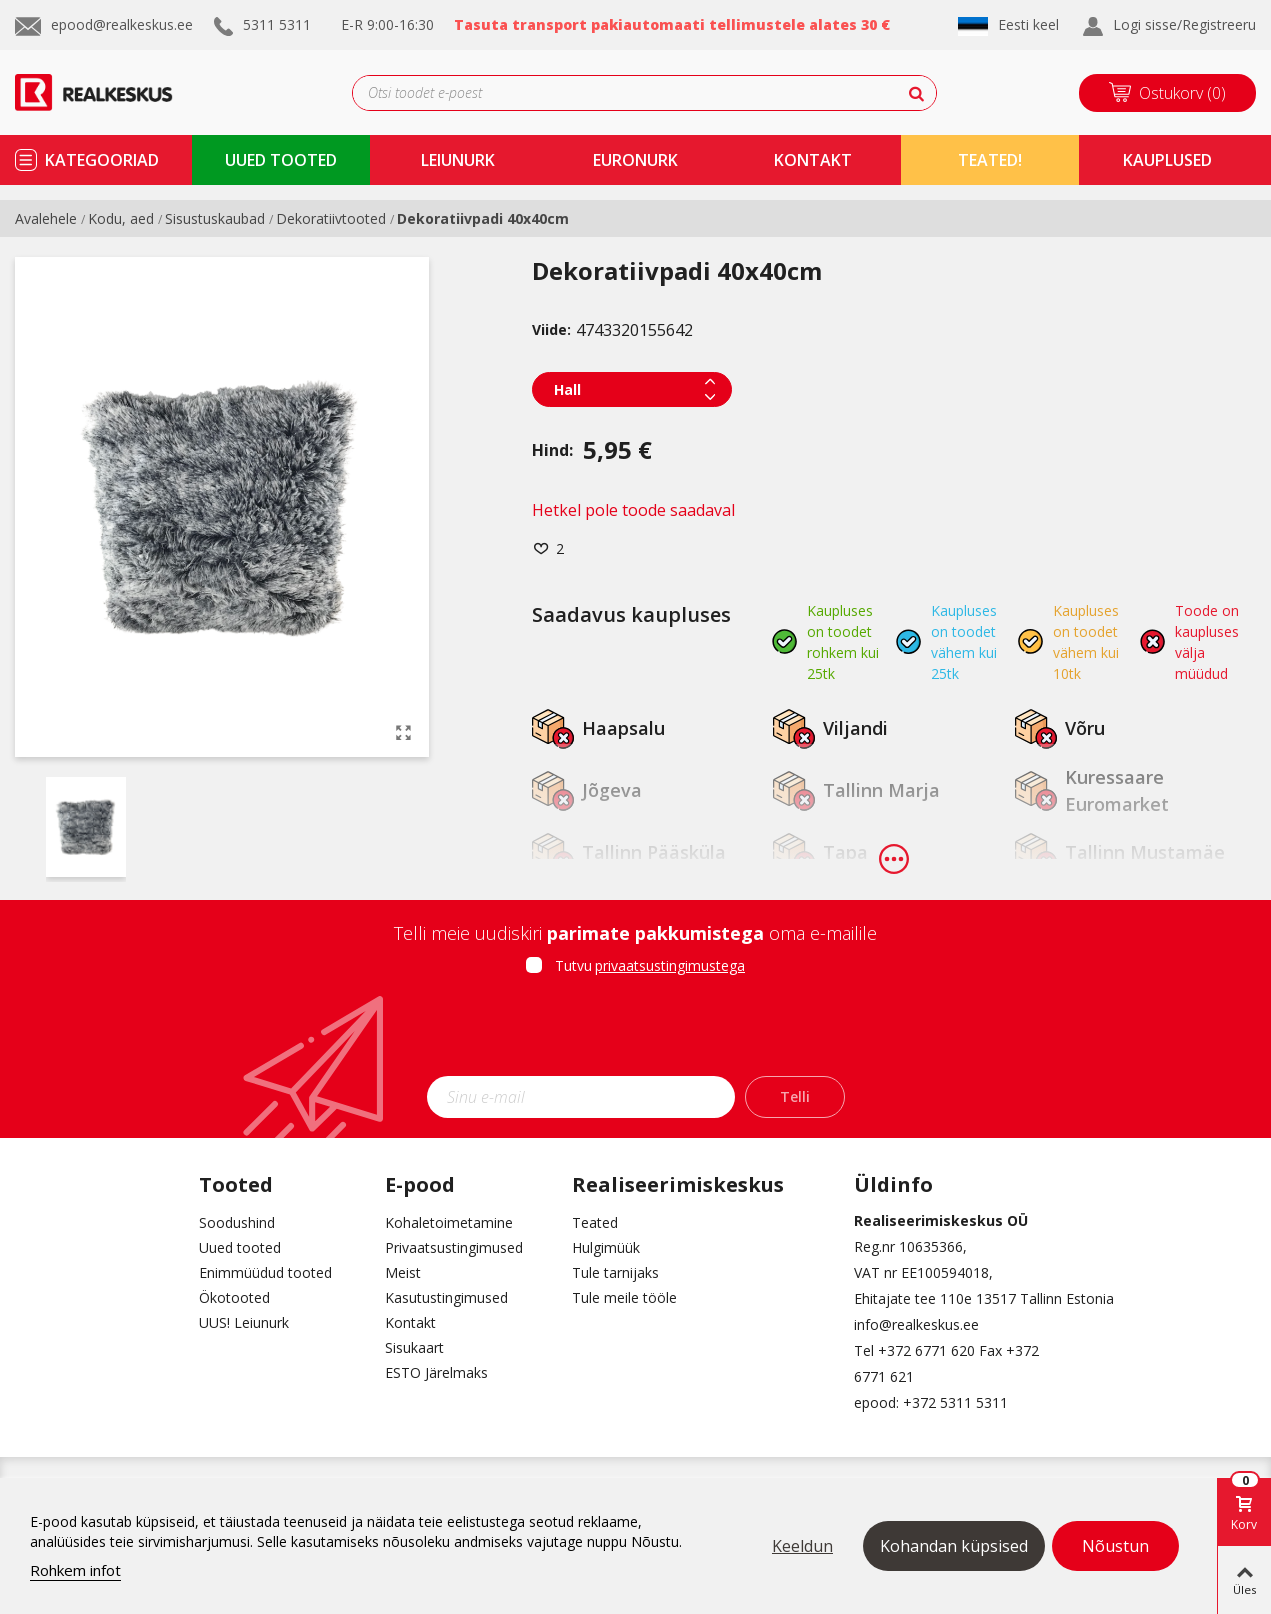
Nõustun (1115, 1546)
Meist (403, 1272)
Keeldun (802, 1546)
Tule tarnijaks (615, 1272)
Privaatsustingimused (454, 1247)
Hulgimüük (606, 1247)
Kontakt (410, 1322)
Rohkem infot (75, 1570)
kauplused (1167, 160)
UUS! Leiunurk (244, 1322)
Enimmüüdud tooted (265, 1272)
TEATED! (990, 160)
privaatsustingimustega (670, 965)
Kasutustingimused (446, 1297)
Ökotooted (234, 1297)
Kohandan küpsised (954, 1546)
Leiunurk (458, 160)
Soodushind (237, 1222)
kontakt (813, 160)
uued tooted (281, 160)
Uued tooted (240, 1247)
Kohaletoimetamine (449, 1222)
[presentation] (636, 1032)
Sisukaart (414, 1347)
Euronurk (635, 160)
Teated (595, 1222)
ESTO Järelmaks (436, 1372)
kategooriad (102, 160)
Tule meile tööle (624, 1297)
